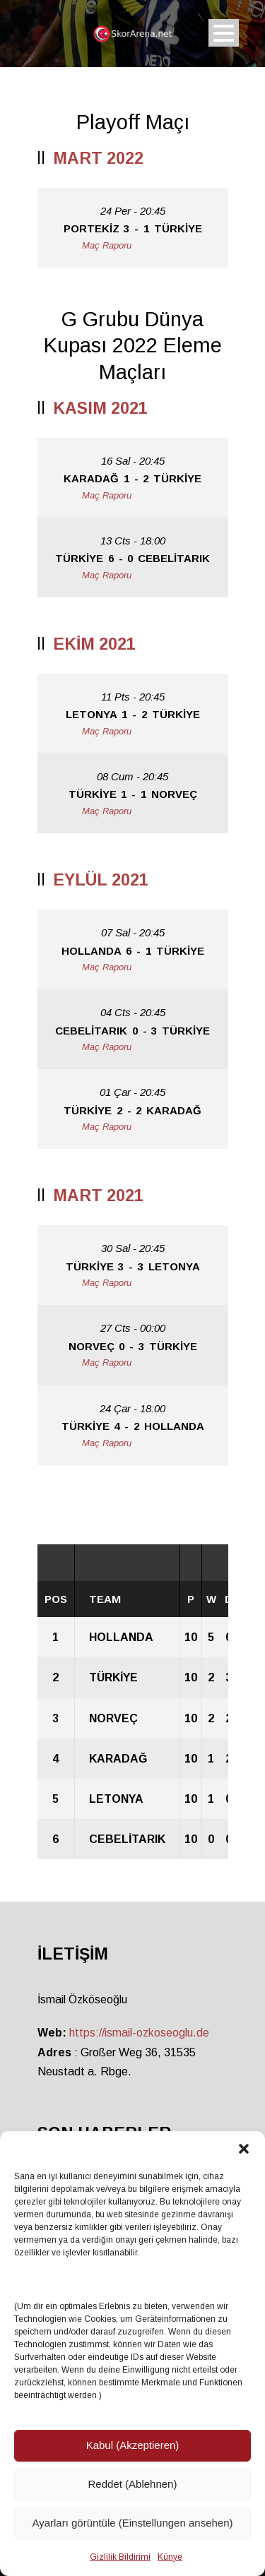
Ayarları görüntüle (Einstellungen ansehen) (132, 2523)
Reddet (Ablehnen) (132, 2484)
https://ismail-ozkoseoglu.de (139, 2033)
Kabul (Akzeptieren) (132, 2445)
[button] (244, 2149)
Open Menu (223, 33)
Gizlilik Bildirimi (120, 2557)
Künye (170, 2557)
